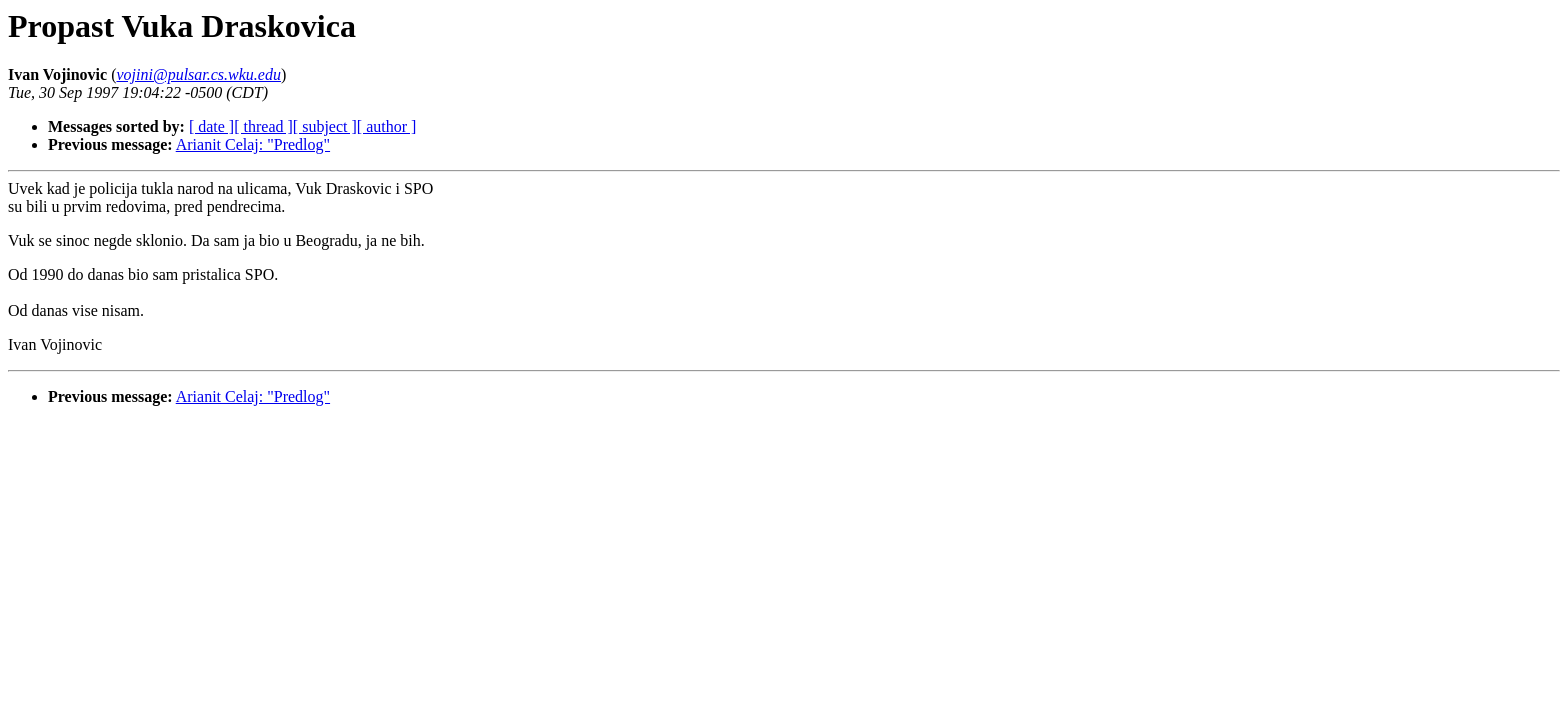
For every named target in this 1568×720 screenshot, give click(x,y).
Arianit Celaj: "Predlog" (253, 144)
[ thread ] (263, 126)
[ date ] (211, 126)
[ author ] (387, 126)
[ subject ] (325, 126)
